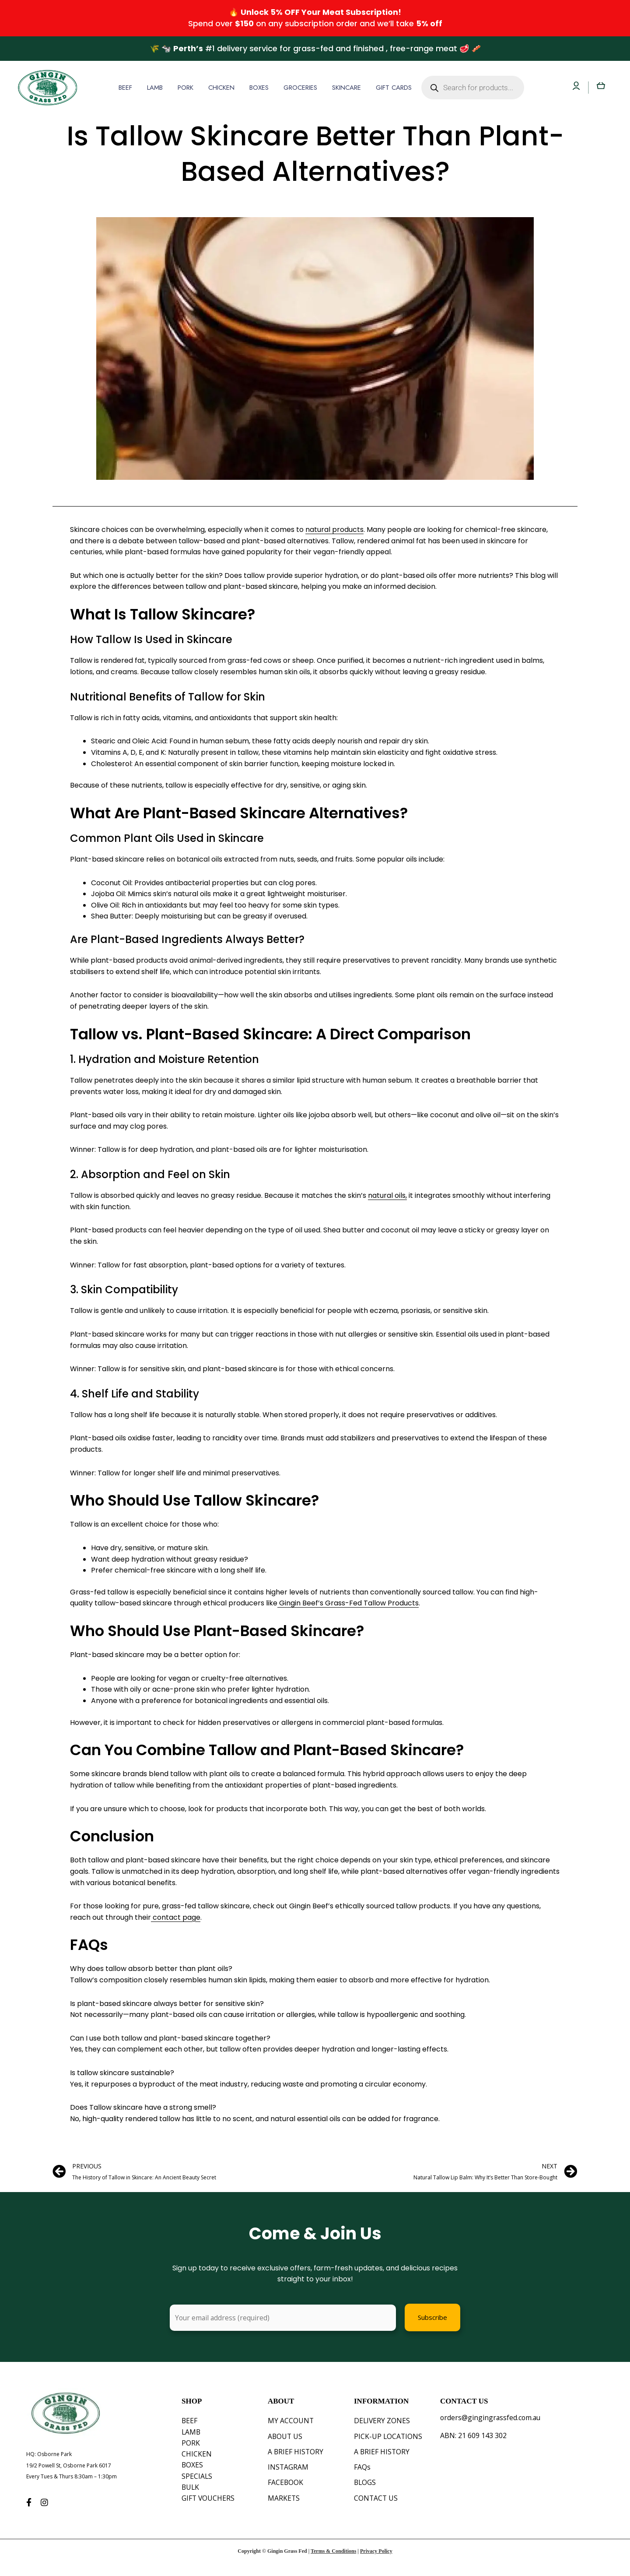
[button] (127, 87)
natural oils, (387, 1195)
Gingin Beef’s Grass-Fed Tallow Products (349, 1603)
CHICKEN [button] (221, 87)
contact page (176, 1917)
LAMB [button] (155, 87)
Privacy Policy (376, 2563)
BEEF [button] (125, 87)
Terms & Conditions (333, 2563)
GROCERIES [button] (300, 87)
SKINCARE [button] (346, 87)
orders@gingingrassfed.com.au (491, 2418)
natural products (334, 529)
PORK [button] (185, 87)
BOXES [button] (259, 87)
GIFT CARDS (394, 87)
